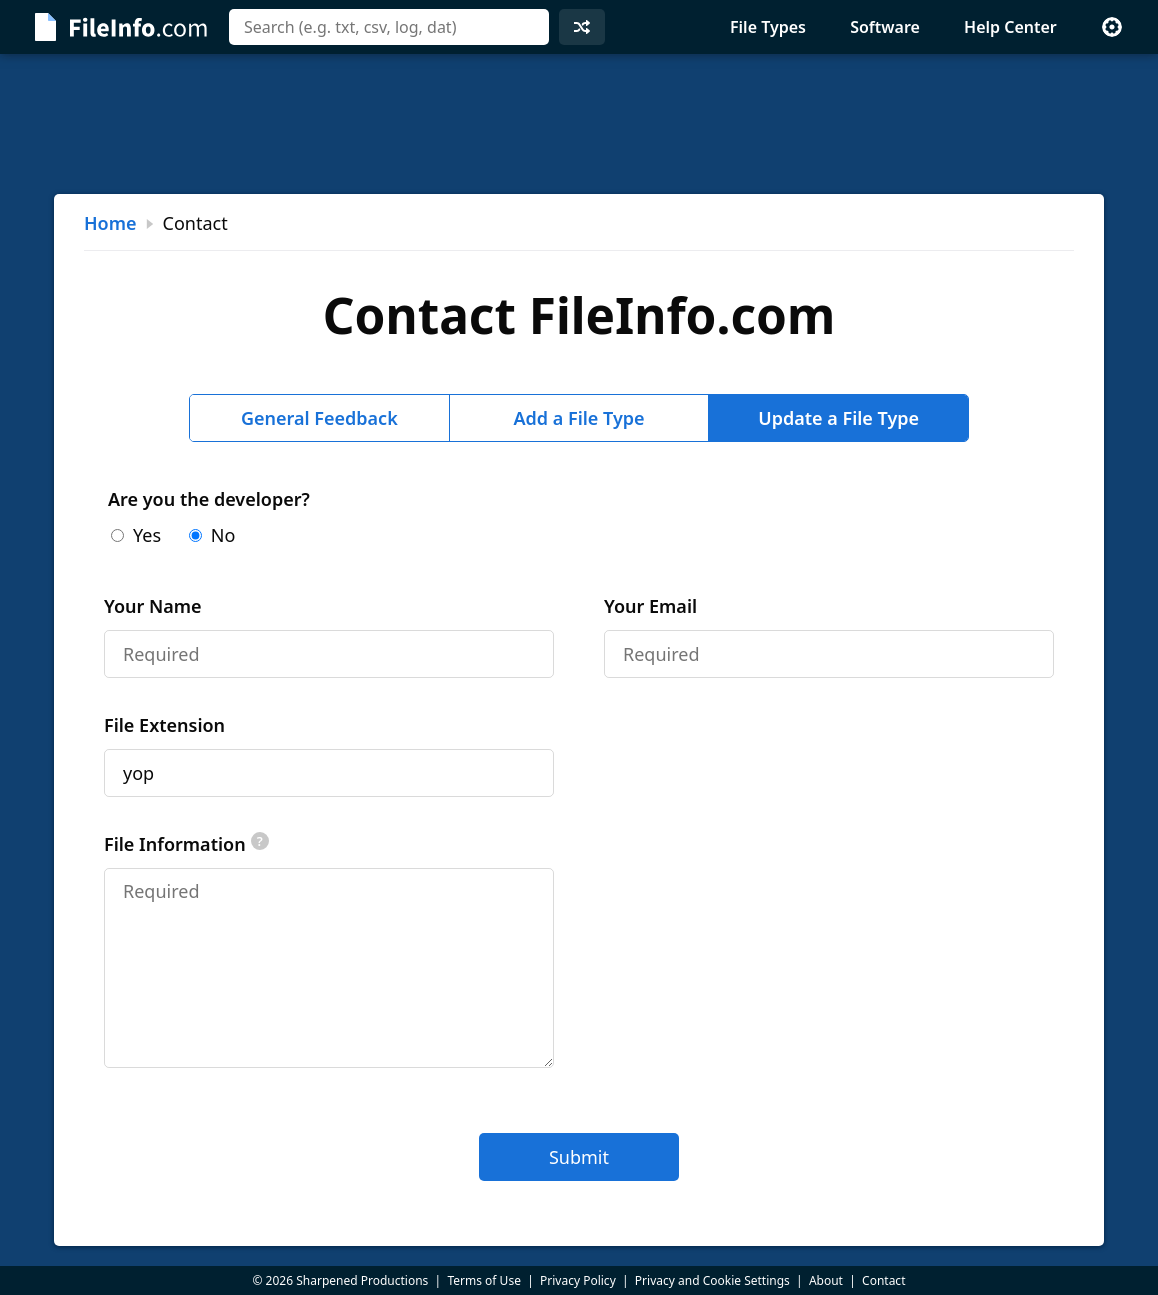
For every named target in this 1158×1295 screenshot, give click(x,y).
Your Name (153, 606)
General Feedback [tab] (319, 418)
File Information (186, 844)
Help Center (1010, 27)
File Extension (164, 725)
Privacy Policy (578, 1280)
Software (885, 27)
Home (110, 223)
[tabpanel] (579, 834)
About (826, 1280)
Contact (883, 1280)
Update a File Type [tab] (838, 418)
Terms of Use (483, 1280)
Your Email (650, 606)
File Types (768, 27)
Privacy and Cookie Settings (712, 1280)
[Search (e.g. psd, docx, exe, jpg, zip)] (389, 27)
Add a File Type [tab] (578, 418)
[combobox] (389, 27)
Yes (136, 535)
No (212, 535)
